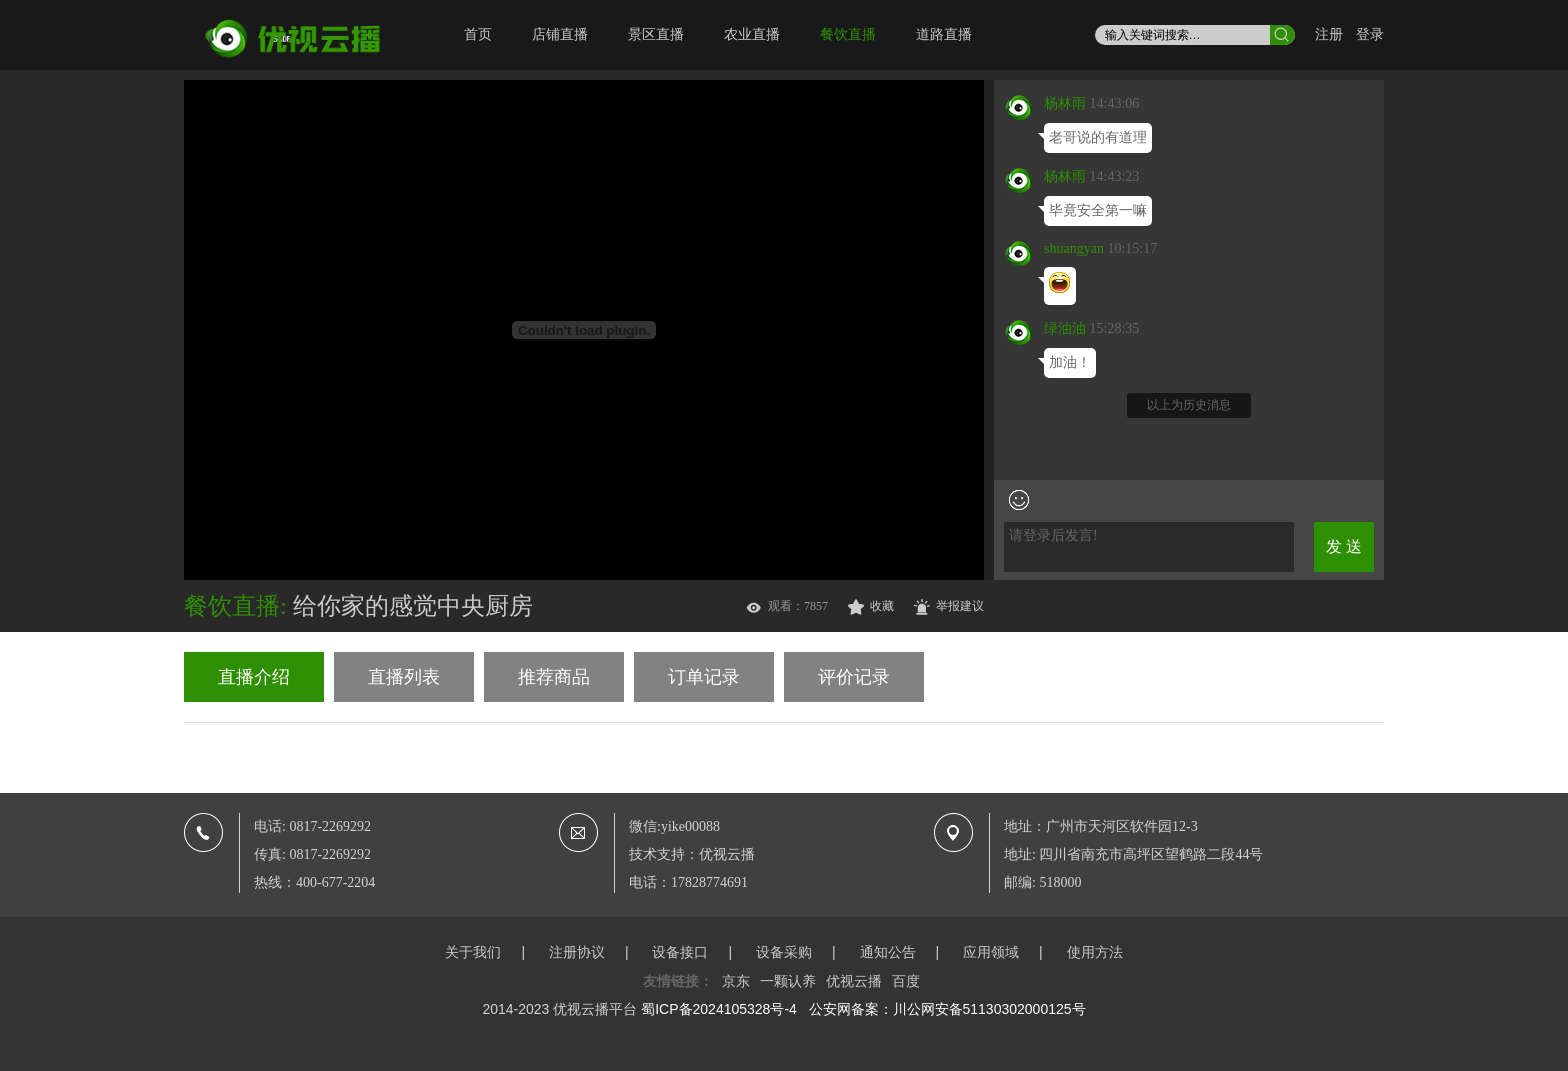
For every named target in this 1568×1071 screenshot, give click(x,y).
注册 (1329, 34)
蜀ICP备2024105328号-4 (719, 1009)
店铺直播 (560, 34)
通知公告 (888, 952)
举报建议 (960, 606)
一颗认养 (788, 981)
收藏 (882, 606)
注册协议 (577, 952)
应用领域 (991, 952)
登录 (1370, 34)
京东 (736, 981)
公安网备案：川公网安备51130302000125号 (947, 1009)
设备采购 (784, 952)
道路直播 (944, 34)
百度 (906, 981)
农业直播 (752, 34)
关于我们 (473, 952)
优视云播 (854, 981)
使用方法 (1095, 952)
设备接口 (680, 952)
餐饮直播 (848, 34)
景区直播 (656, 34)
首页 (478, 34)
